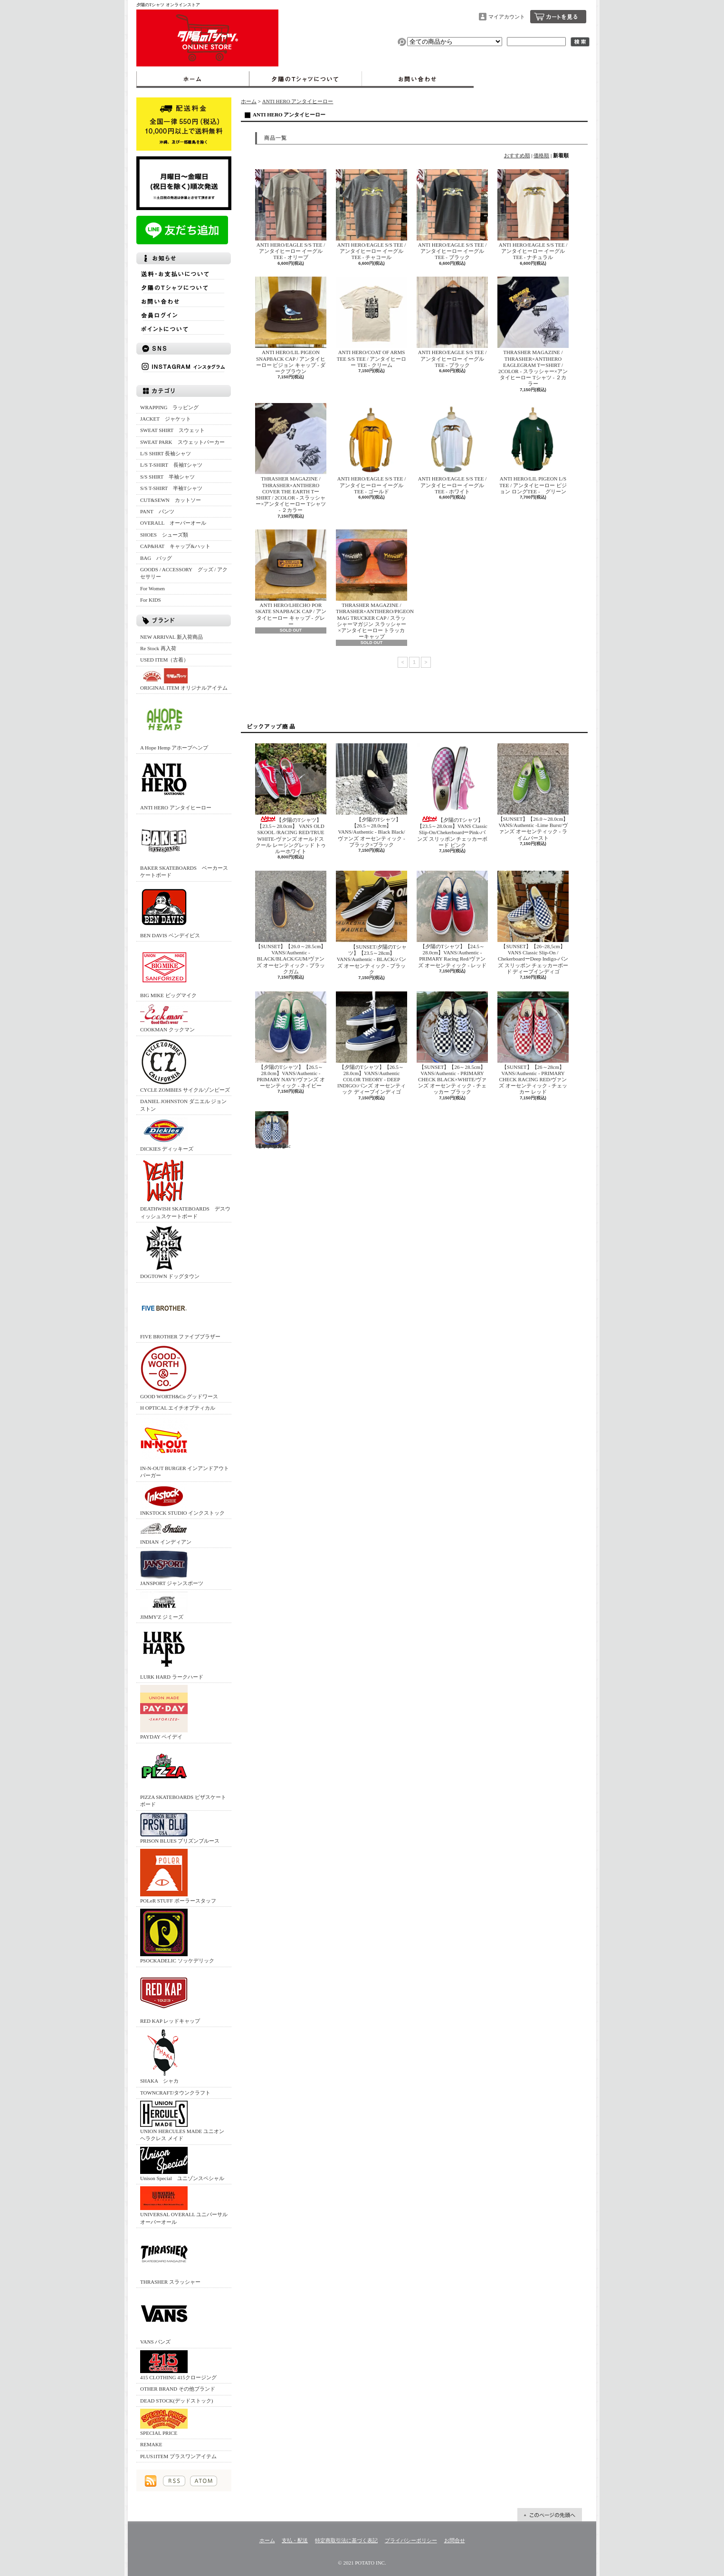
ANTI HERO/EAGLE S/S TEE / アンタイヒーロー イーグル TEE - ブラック (452, 214)
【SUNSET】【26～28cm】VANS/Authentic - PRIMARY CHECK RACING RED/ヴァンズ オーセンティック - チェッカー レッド (533, 1043)
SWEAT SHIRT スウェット (172, 430)
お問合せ (418, 79)
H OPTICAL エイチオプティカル (177, 1408)
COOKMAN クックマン (167, 1017)
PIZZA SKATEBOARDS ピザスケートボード (183, 1776)
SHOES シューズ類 (164, 535)
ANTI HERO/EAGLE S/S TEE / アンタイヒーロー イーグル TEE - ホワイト (452, 448)
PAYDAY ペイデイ (164, 1712)
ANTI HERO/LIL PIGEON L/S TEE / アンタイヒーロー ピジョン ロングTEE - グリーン (533, 448)
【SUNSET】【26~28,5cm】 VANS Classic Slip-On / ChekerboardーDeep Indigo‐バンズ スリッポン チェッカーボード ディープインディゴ (533, 922)
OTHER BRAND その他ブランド (177, 2389)
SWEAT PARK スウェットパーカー (182, 442)
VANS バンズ (164, 2317)
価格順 (541, 155)
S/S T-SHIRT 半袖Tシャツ (171, 488)
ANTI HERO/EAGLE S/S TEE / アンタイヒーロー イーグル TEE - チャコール (371, 214)
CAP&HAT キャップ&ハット (175, 546)
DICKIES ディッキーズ (166, 1134)
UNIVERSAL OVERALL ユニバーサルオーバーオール (184, 2205)
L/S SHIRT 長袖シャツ (165, 453)
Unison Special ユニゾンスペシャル (182, 2164)
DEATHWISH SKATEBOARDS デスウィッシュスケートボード (185, 1188)
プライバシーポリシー (411, 2540)
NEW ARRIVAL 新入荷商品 (171, 637)
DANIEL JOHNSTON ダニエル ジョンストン (183, 1104)
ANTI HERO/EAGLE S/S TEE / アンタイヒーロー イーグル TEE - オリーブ (290, 214)
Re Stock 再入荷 (158, 648)
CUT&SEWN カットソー (170, 500)
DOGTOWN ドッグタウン (170, 1251)
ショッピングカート (558, 17)
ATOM (203, 2481)
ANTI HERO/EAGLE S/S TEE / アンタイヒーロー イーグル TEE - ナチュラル (533, 214)
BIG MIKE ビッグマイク (168, 970)
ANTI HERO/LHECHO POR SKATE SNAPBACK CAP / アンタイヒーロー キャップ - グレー (290, 578)
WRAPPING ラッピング (169, 407)
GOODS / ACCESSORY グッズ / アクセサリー (184, 573)
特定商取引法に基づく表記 (346, 2540)
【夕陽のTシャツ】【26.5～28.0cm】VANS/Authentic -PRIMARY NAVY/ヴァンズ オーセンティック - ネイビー (290, 1040)
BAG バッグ (156, 558)
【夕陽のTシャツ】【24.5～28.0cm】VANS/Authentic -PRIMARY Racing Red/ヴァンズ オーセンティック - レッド (452, 919)
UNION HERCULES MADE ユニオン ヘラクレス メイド (182, 2121)
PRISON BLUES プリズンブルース (179, 1828)
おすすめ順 (517, 155)
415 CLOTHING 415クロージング (178, 2365)
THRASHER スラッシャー (170, 2257)
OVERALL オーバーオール (173, 523)
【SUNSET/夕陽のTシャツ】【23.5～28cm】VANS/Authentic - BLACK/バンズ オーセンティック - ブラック (371, 923)
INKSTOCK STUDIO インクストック (182, 1500)
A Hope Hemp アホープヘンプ (174, 723)
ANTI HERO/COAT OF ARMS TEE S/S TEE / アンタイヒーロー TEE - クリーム (371, 322)
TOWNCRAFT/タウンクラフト (175, 2092)
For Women (152, 588)
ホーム (192, 79)
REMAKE (151, 2444)
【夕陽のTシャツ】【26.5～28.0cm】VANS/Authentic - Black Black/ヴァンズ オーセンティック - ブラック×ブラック (371, 795)
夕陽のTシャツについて (305, 79)
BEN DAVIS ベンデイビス (170, 911)
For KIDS (150, 600)
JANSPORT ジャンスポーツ (171, 1568)
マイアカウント (506, 16)
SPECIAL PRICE (164, 2422)
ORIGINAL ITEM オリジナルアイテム (184, 679)
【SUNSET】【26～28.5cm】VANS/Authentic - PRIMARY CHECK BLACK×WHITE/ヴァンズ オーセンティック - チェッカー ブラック (452, 1043)
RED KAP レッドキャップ (170, 1996)
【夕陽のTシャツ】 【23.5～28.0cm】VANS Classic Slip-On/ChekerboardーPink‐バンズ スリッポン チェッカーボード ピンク (452, 795)
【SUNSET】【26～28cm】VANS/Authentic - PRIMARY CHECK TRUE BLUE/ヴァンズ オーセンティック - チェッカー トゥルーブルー (273, 1130)
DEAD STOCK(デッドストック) (176, 2400)
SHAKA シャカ (164, 2056)
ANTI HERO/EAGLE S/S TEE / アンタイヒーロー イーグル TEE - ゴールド (371, 448)
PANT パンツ (157, 511)
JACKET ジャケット (168, 419)
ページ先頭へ (549, 2514)
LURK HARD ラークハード (171, 1652)
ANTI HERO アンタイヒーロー (175, 783)
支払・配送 (295, 2540)
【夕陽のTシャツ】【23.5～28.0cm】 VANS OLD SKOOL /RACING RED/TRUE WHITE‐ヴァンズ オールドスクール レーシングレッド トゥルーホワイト (290, 798)
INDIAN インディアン (165, 1533)
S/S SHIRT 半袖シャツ (167, 477)
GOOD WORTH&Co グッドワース (179, 1372)
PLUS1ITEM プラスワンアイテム (178, 2456)
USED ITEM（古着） (164, 660)
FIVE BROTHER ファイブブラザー (180, 1312)
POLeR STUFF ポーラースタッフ (178, 1876)
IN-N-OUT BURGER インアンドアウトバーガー (184, 1447)
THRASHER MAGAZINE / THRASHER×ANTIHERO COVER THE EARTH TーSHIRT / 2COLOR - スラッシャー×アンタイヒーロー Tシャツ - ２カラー (290, 458)
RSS (174, 2481)
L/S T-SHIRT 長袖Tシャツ (171, 465)
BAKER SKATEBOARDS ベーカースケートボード (184, 847)
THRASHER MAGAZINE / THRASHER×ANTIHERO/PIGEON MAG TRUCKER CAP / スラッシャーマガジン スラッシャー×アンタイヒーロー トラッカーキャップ (375, 584)
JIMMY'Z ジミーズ (164, 1606)
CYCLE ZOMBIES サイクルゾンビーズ (185, 1065)
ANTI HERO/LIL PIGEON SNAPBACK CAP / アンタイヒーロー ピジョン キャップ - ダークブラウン (290, 325)
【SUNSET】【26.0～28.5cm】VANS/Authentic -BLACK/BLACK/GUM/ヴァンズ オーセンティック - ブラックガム (290, 922)
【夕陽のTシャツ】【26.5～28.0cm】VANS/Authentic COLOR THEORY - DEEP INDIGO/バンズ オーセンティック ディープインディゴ (371, 1043)
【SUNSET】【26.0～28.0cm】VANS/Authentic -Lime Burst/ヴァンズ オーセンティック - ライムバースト (533, 792)
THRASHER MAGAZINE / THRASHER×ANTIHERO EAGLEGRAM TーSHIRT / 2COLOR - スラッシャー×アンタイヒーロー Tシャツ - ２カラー (533, 331)
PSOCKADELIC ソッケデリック (177, 1936)
